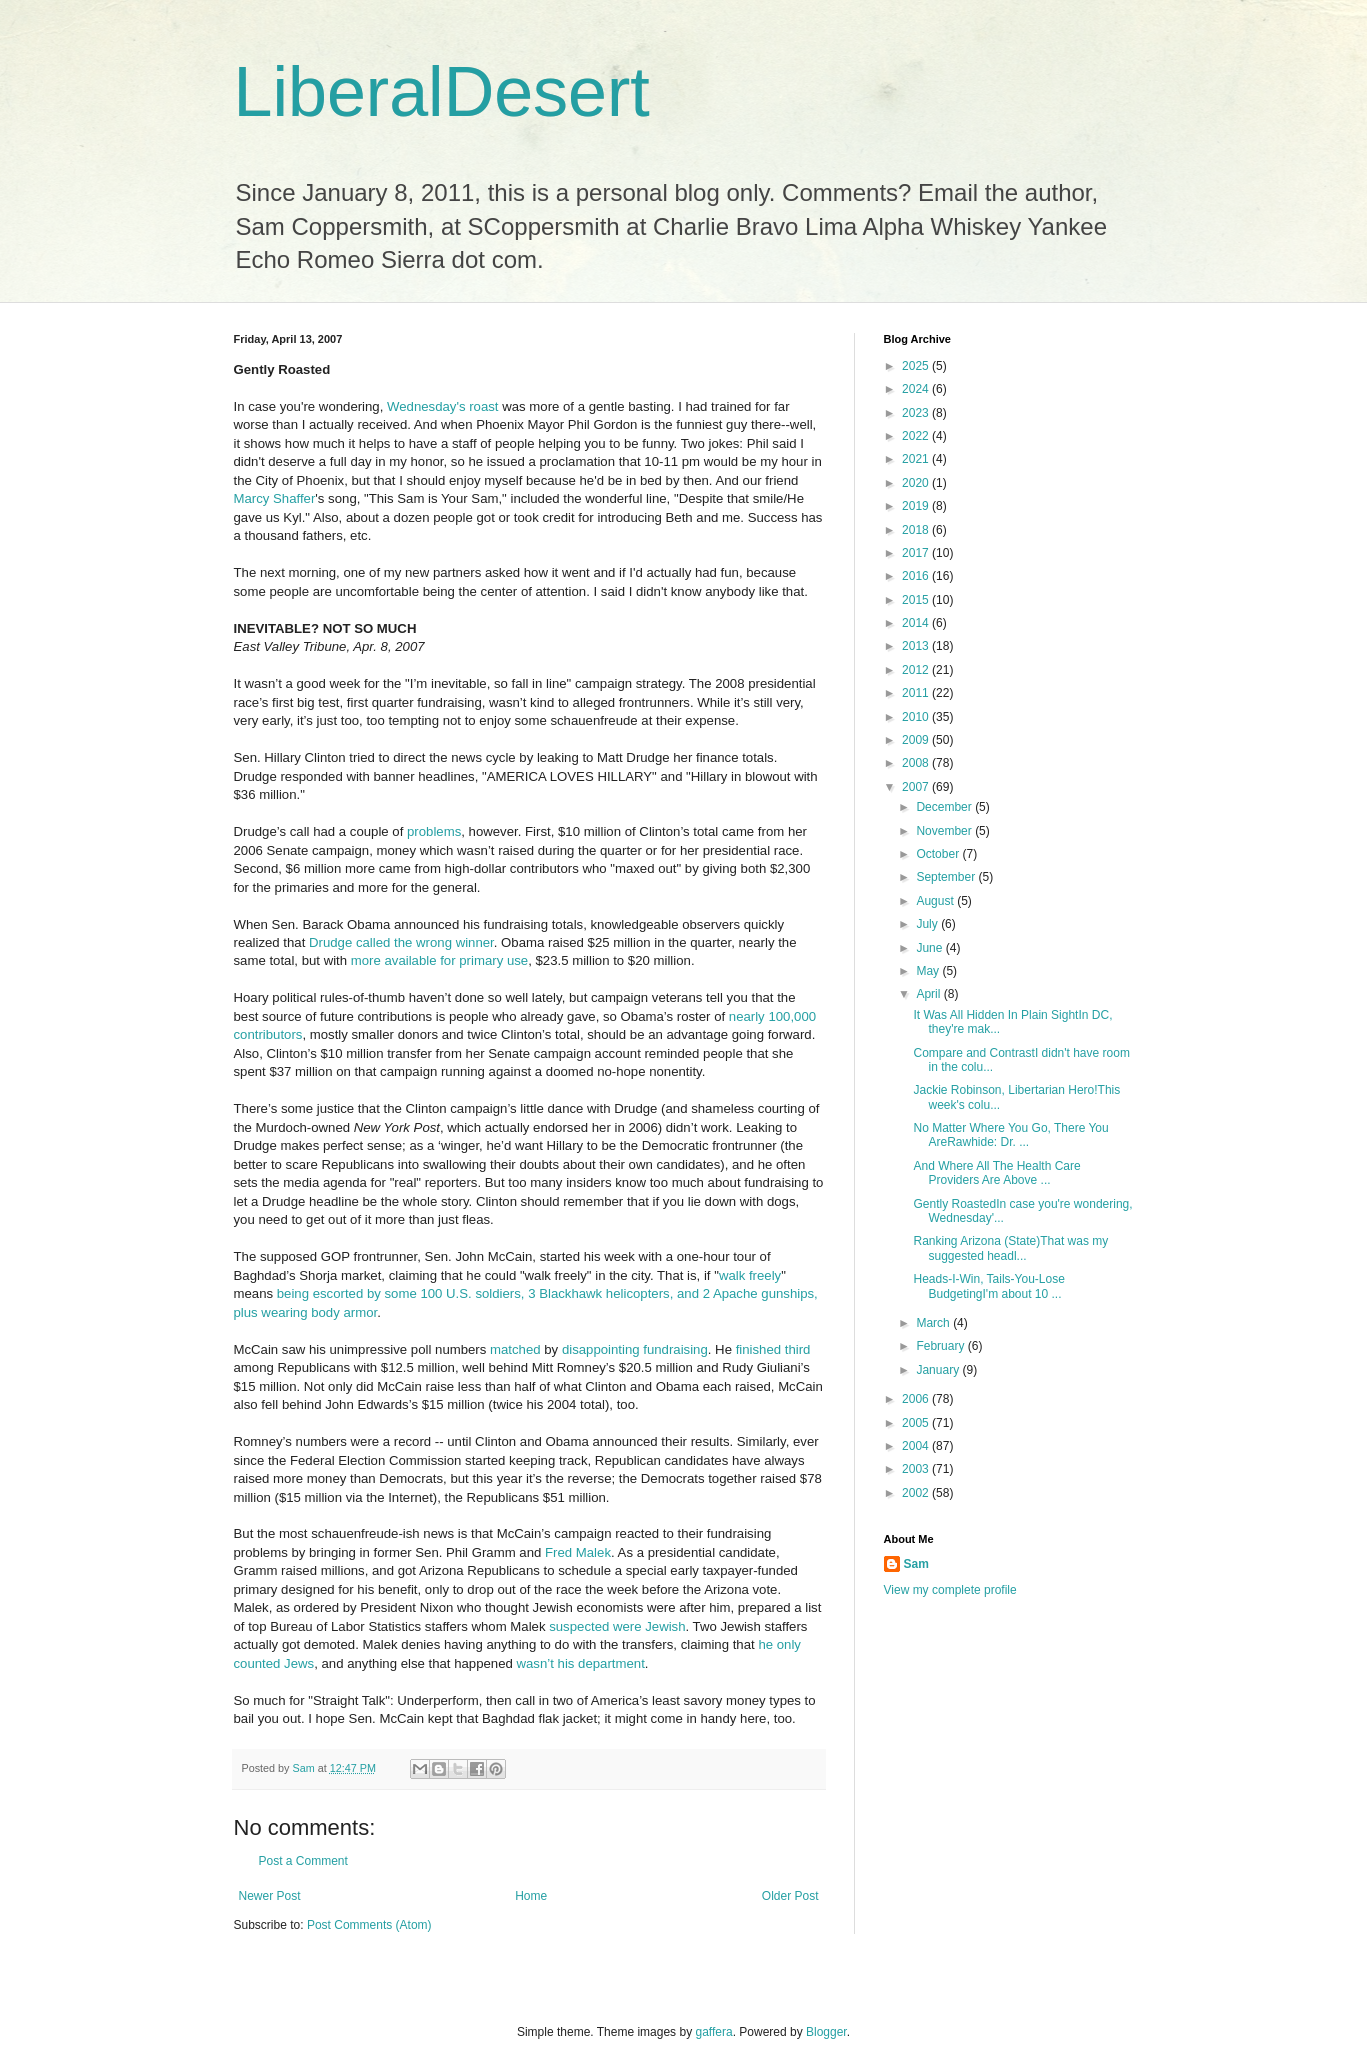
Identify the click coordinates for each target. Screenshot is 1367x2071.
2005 (917, 1423)
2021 (917, 459)
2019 (917, 506)
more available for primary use (439, 960)
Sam (916, 1564)
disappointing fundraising (635, 1349)
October (939, 854)
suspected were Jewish (617, 1626)
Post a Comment (303, 1861)
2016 (917, 576)
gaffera (713, 2032)
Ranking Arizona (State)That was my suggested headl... (1010, 1248)
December (945, 807)
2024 (917, 389)
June (930, 948)
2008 (917, 763)
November (945, 831)
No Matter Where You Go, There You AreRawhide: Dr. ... (1010, 1135)
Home (531, 1896)
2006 (917, 1399)
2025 (917, 366)
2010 (917, 717)
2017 (917, 553)
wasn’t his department (581, 1663)
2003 (917, 1469)
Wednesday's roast (443, 406)
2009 (917, 740)
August (936, 901)
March (934, 1323)
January (939, 1370)
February (941, 1346)
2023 (917, 413)
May (929, 971)
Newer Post (270, 1896)
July (928, 924)
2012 (917, 670)
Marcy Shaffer (275, 498)
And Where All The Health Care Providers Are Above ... (996, 1173)
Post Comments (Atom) (369, 1925)
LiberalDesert (442, 92)
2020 (917, 483)
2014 (917, 623)
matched (515, 1349)
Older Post (790, 1896)
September (947, 877)
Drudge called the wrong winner (401, 942)
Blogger (826, 2032)
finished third (773, 1349)
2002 (917, 1493)
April (929, 994)
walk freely (750, 1275)
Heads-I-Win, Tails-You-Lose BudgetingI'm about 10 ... (988, 1286)
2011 (917, 693)
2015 (917, 600)
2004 (917, 1446)
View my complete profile (950, 1590)
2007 (917, 787)
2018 (917, 530)
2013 (917, 646)
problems (434, 831)
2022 (917, 436)
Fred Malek (578, 1552)
